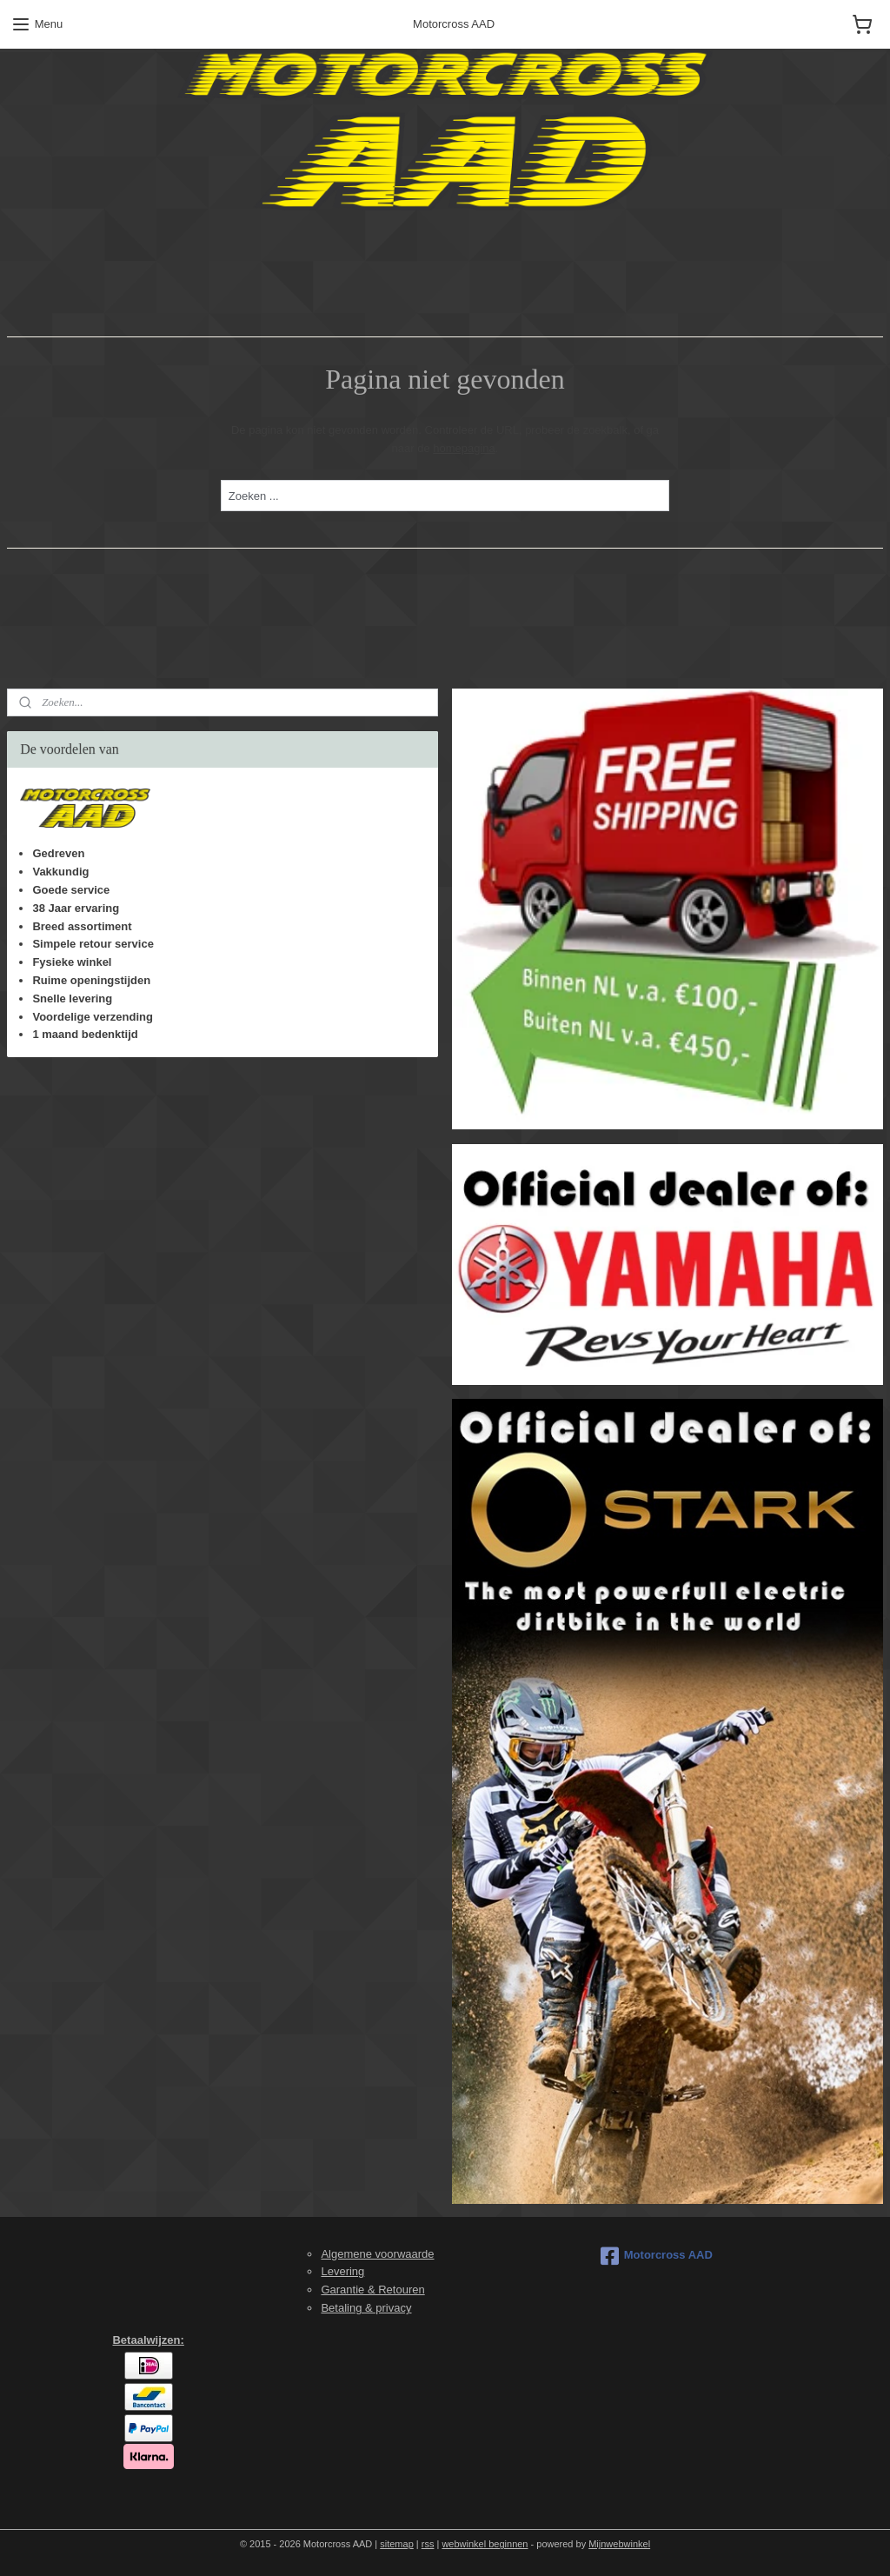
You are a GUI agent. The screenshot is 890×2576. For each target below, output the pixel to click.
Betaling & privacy (366, 2307)
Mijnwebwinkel (619, 2544)
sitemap (397, 2544)
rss (428, 2544)
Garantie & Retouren (372, 2289)
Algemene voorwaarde (377, 2253)
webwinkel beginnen (485, 2544)
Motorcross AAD (657, 2256)
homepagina (464, 448)
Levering (342, 2271)
